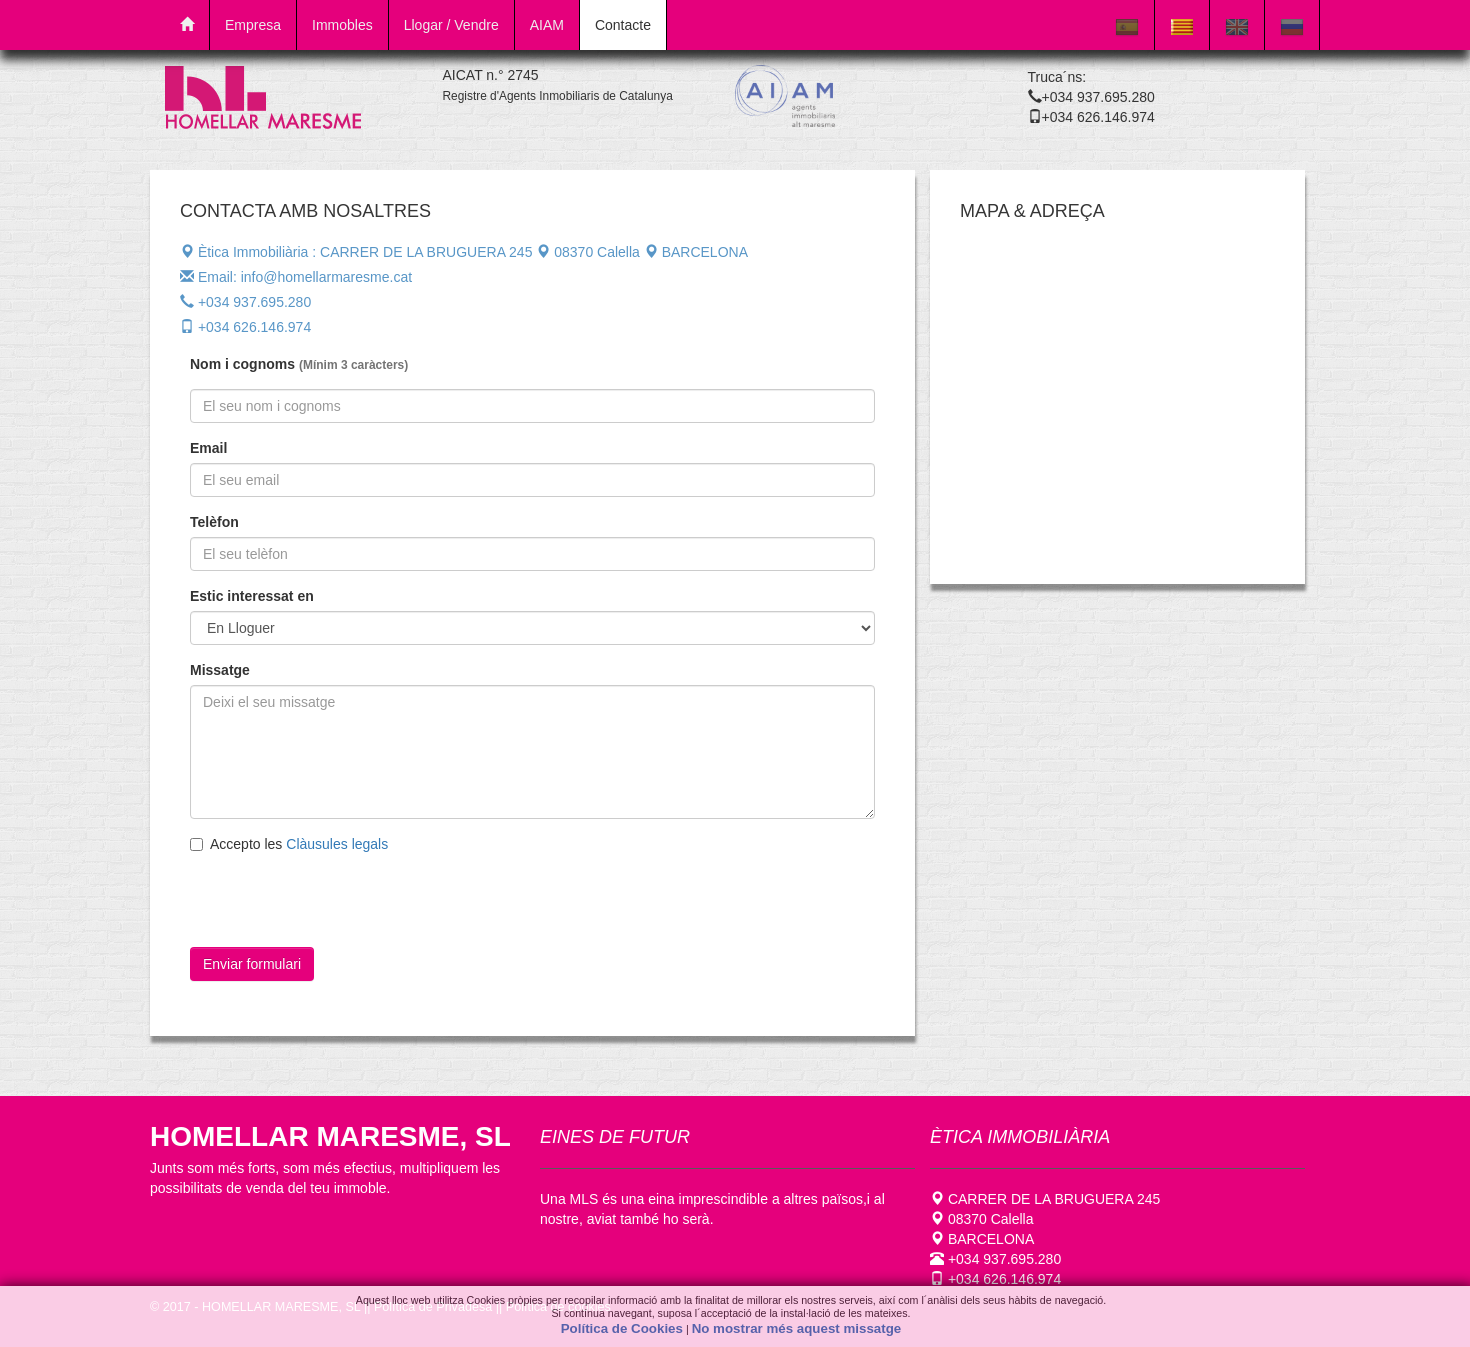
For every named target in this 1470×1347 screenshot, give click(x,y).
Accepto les (289, 844)
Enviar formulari (252, 964)
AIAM (547, 25)
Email (208, 448)
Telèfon (214, 522)
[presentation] (357, 908)
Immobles (342, 25)
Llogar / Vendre (451, 25)
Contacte (623, 25)
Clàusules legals (337, 844)
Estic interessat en (252, 596)
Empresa (253, 25)
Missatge (220, 670)
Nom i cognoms (299, 365)
